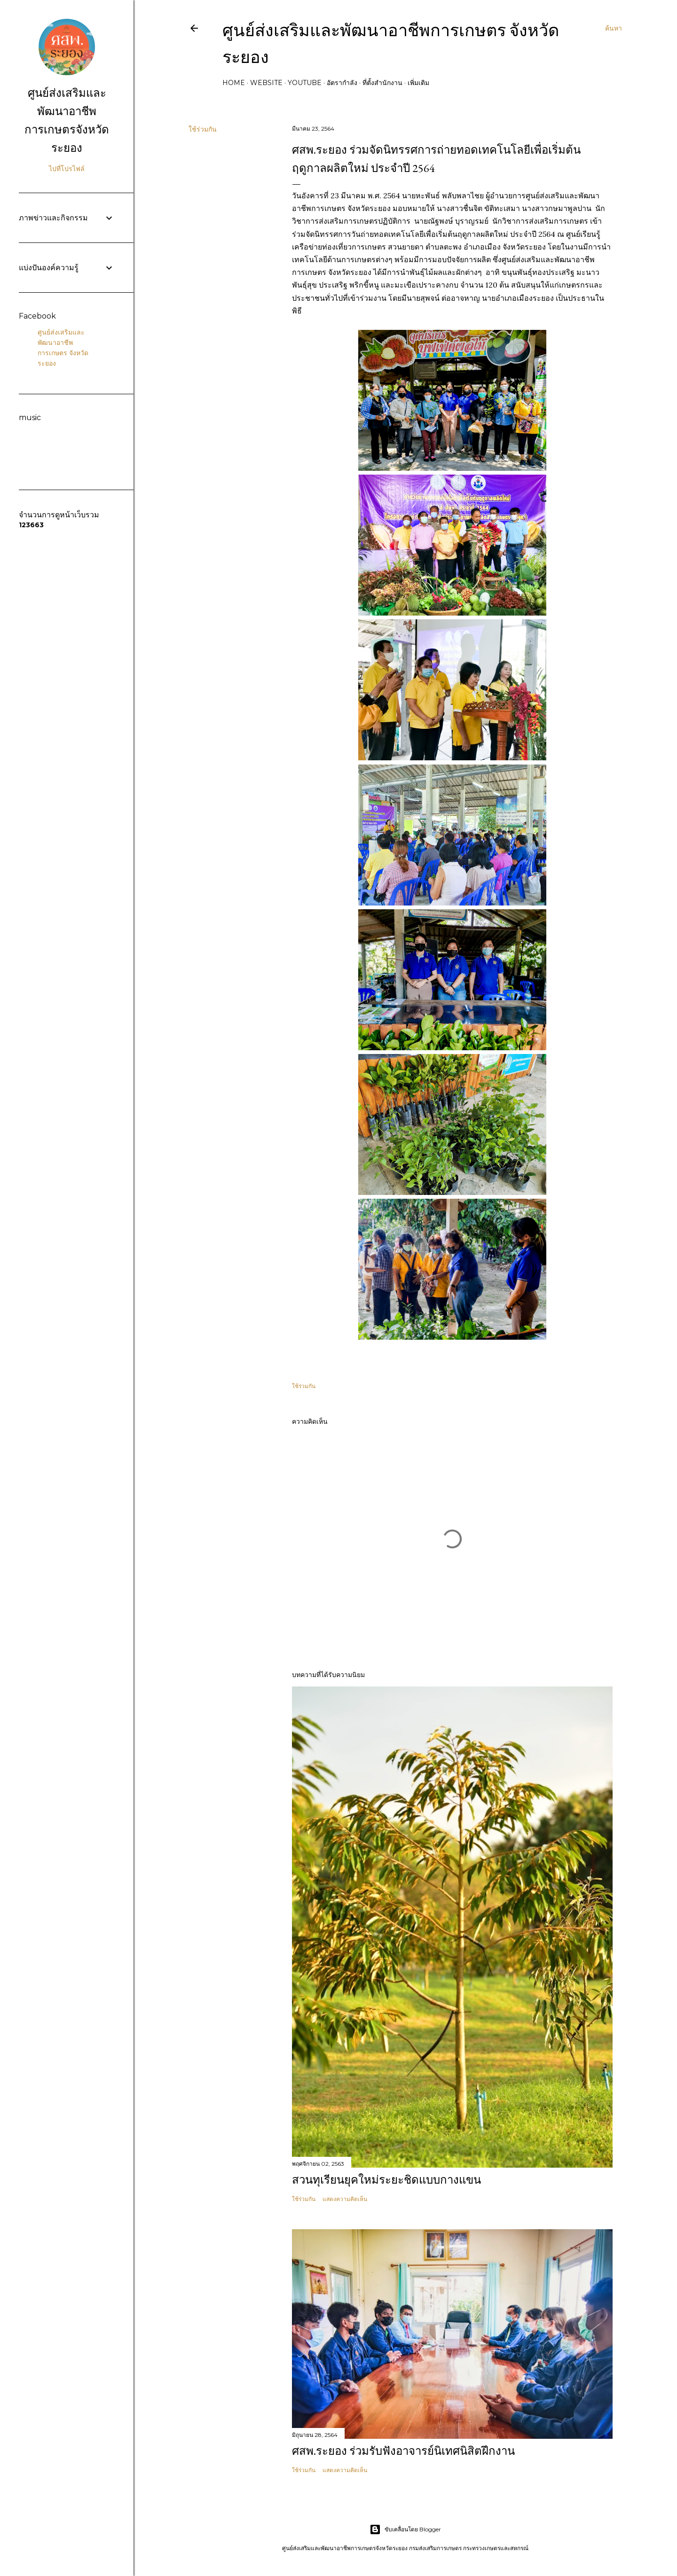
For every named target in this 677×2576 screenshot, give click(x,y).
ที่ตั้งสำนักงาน (382, 82)
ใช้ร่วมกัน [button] (203, 129)
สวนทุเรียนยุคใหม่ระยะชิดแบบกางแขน (386, 2179)
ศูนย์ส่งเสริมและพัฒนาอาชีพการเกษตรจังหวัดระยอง (66, 120)
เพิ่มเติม (418, 82)
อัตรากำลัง (342, 82)
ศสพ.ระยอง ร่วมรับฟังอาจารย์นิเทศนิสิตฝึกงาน (403, 2450)
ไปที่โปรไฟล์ (67, 168)
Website (266, 82)
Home (233, 82)
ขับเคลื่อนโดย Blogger (405, 2529)
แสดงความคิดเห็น (345, 2198)
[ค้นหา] (613, 28)
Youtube (305, 82)
